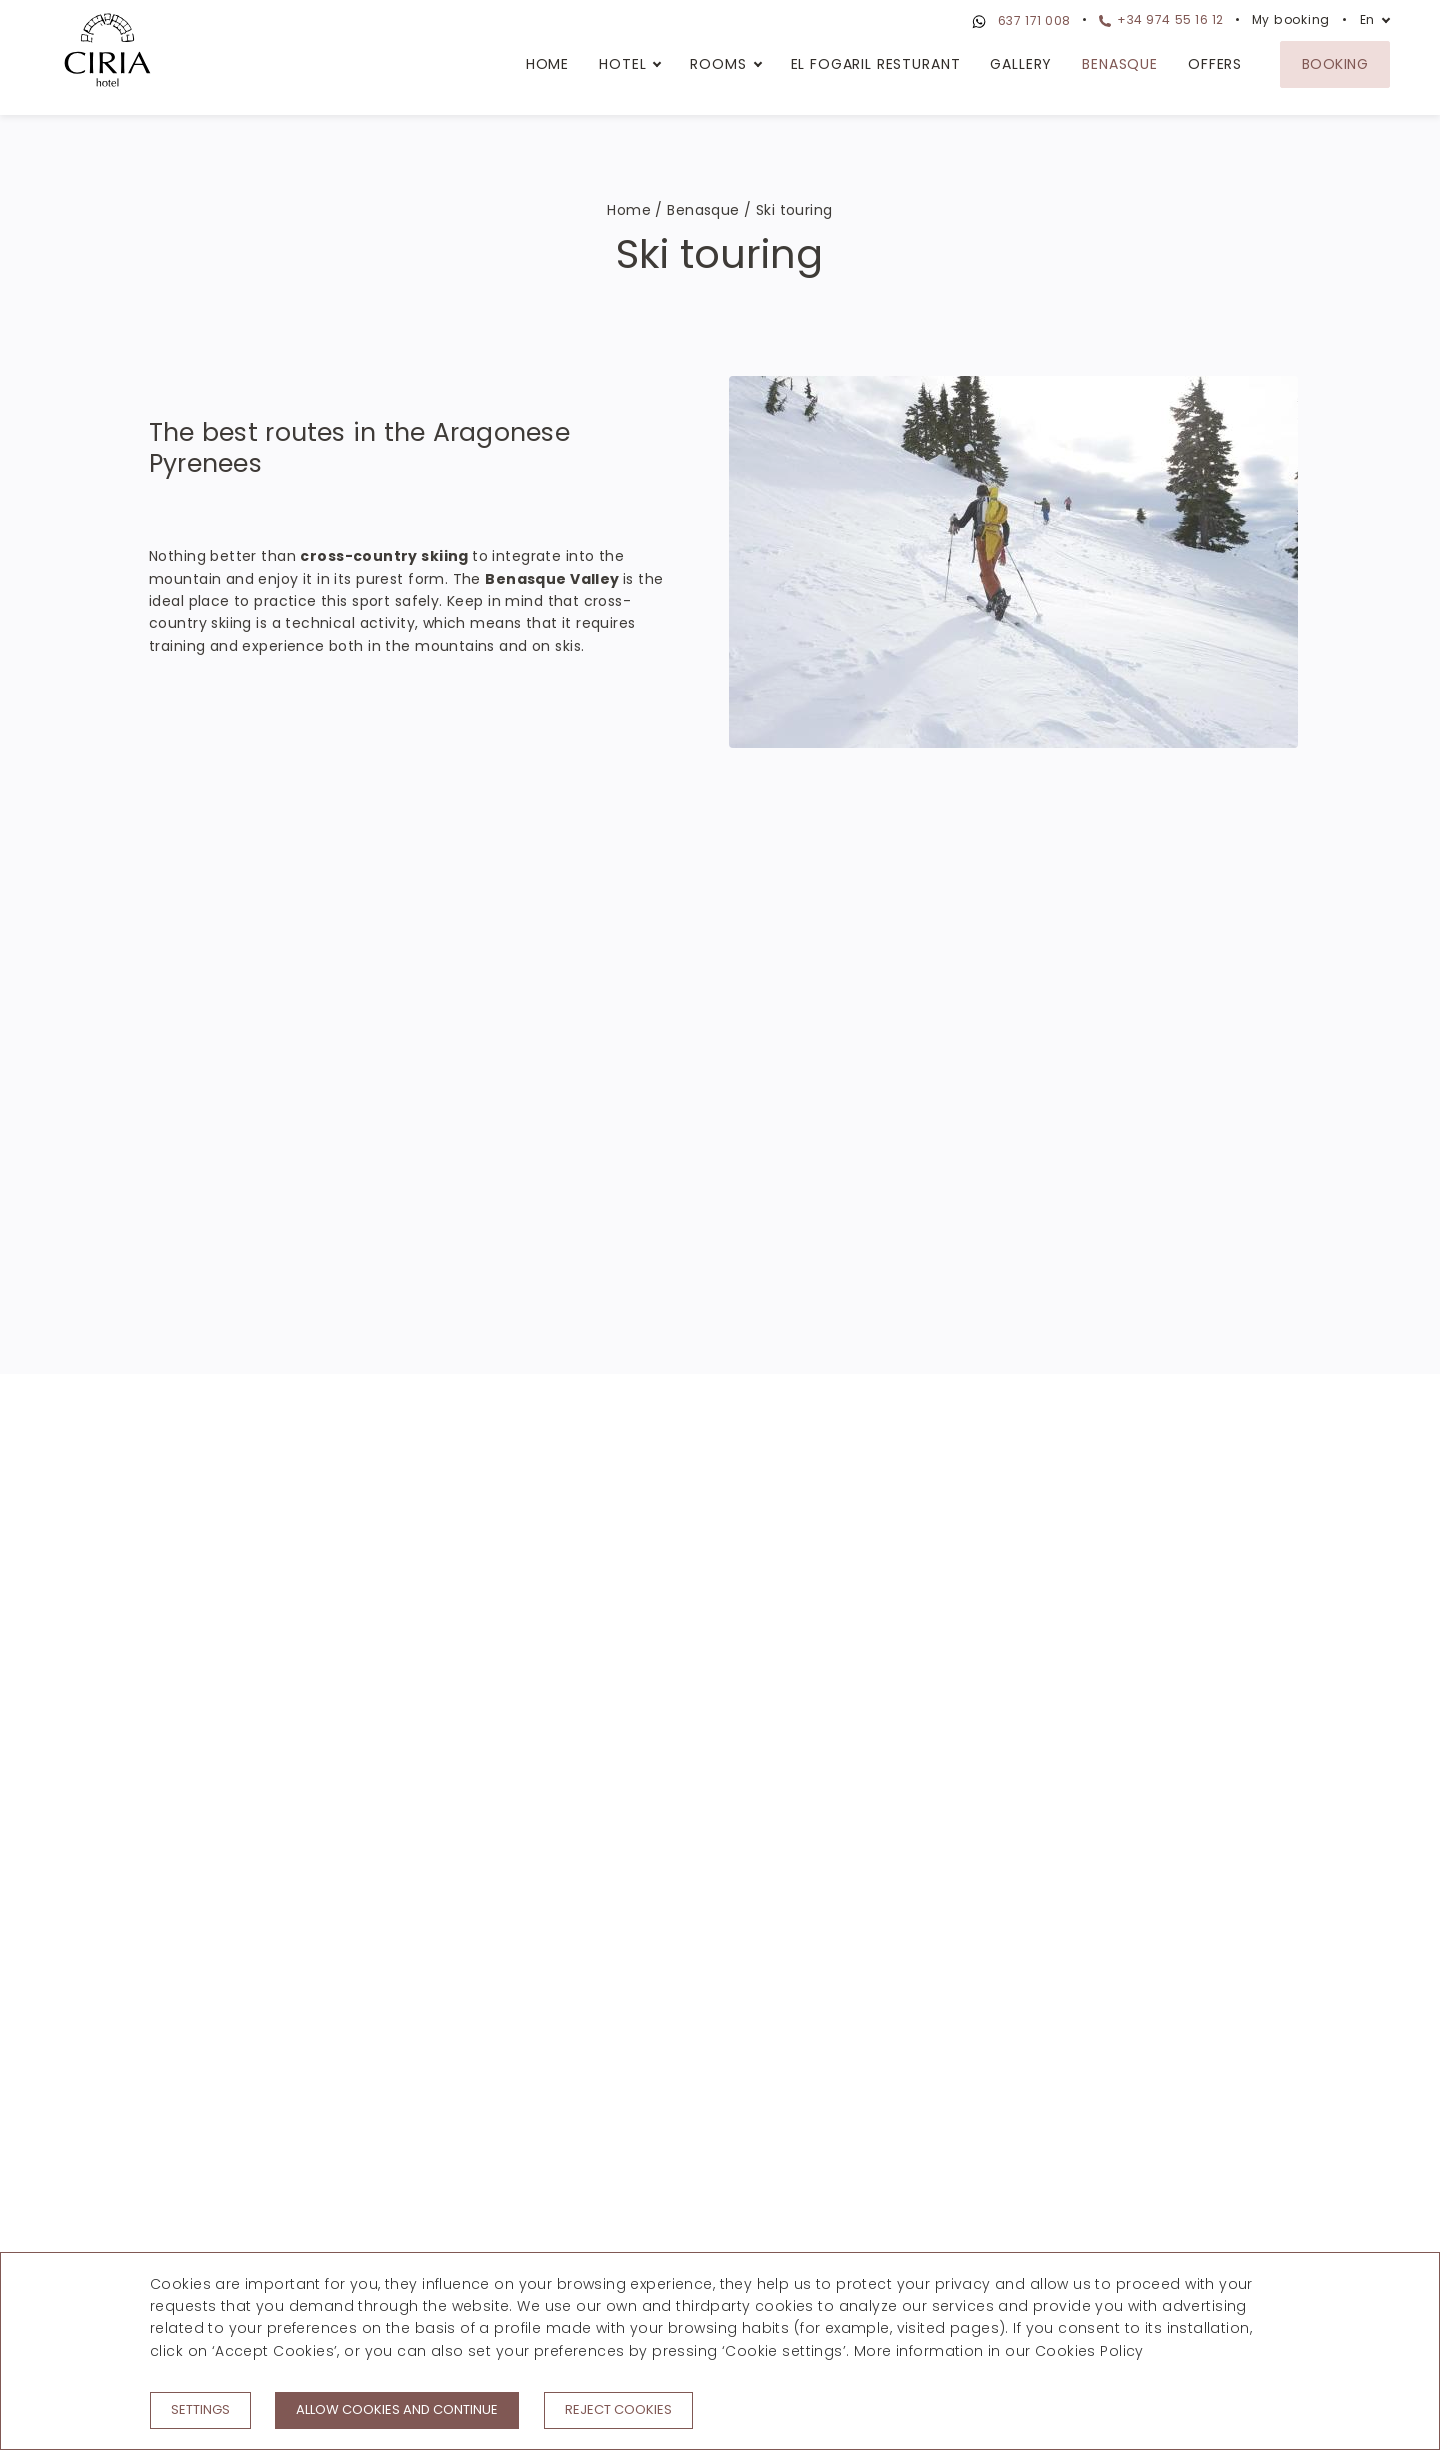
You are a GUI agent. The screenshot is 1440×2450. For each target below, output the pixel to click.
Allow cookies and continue (397, 2409)
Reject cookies (618, 2409)
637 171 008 (1018, 22)
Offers (1215, 64)
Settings (200, 2409)
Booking (1335, 64)
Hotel (622, 64)
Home (547, 64)
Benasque (1120, 64)
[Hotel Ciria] (107, 53)
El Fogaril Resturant (876, 64)
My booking (1291, 19)
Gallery (1021, 64)
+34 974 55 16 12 (1161, 19)
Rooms (718, 64)
